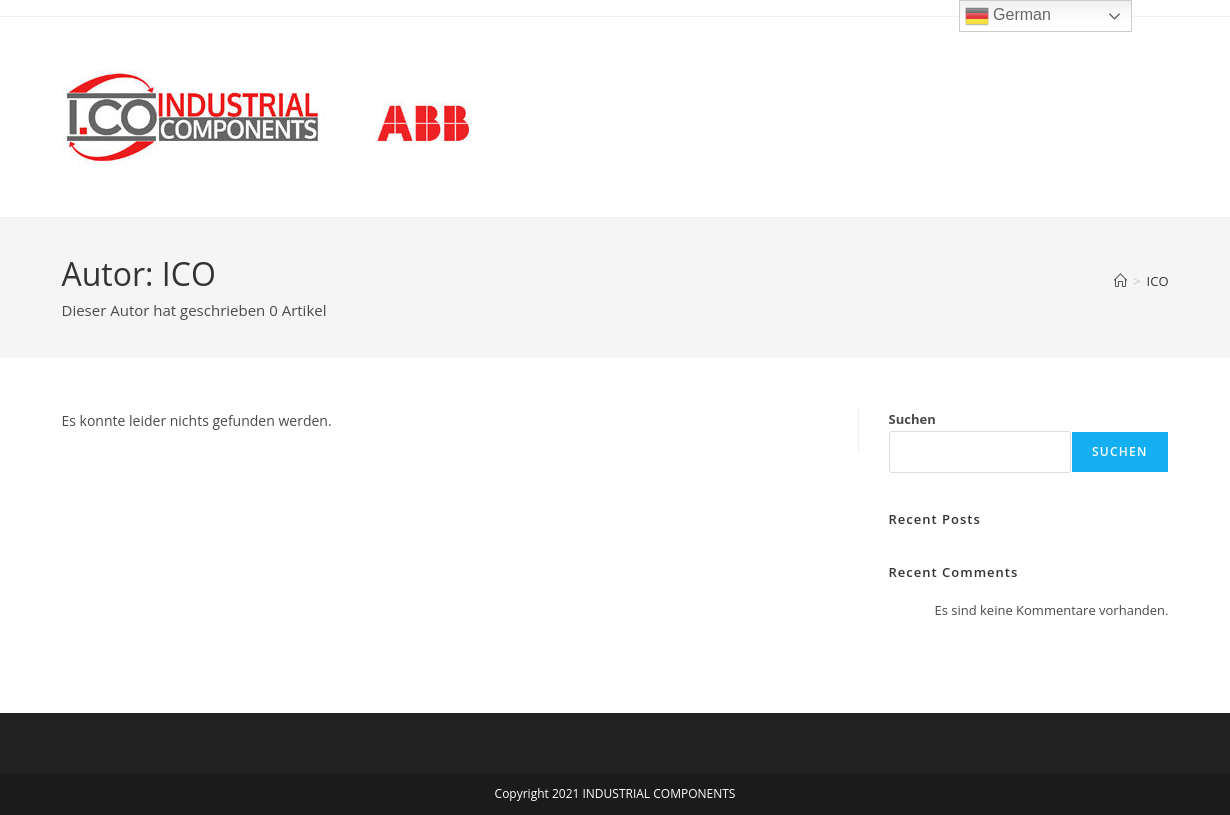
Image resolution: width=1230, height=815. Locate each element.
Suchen (912, 419)
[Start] (1120, 281)
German (1008, 16)
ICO (1158, 281)
